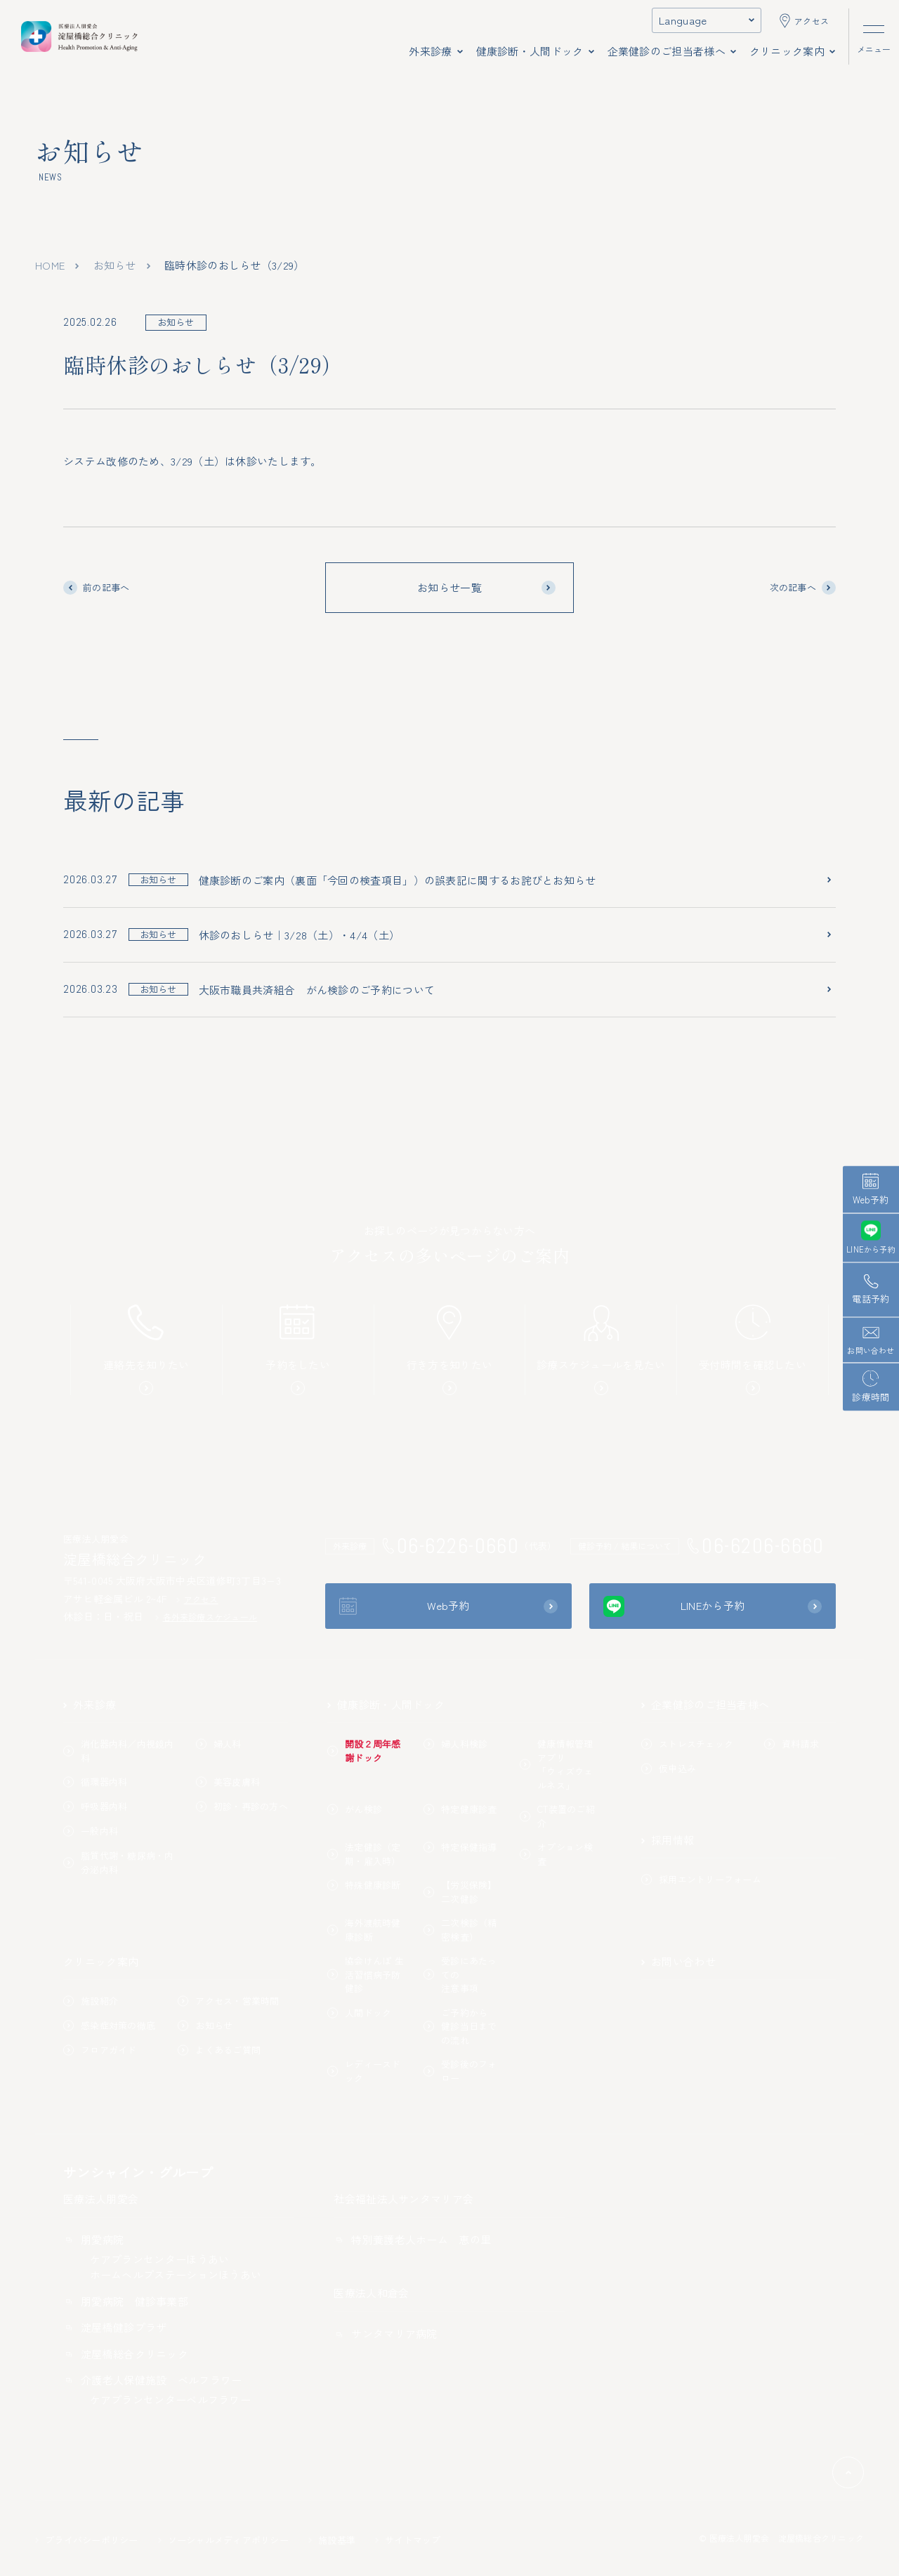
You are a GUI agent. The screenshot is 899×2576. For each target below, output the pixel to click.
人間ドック (359, 2012)
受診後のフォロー (460, 2071)
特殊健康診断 (364, 1884)
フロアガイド (100, 2049)
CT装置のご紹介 (557, 1816)
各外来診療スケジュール (206, 1617)
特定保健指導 (460, 1847)
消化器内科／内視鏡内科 (118, 1750)
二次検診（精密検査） (460, 1929)
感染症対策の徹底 (109, 2025)
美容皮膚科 (228, 1781)
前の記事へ (96, 588)
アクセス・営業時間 (228, 2000)
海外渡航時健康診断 (364, 1929)
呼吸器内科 (95, 1806)
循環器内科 (95, 1781)
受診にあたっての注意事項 (460, 1974)
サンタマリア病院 (385, 2333)
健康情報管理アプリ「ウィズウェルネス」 (556, 1764)
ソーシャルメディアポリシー (223, 2540)
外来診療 (89, 1704)
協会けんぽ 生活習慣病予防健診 (365, 1974)
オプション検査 (556, 1854)
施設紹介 (90, 2000)
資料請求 (791, 1743)
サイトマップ (408, 2540)
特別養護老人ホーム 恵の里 (412, 2239)
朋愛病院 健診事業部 (125, 2301)
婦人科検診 (455, 1743)
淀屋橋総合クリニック (125, 2353)
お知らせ (114, 265)
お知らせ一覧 (486, 587)
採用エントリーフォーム (701, 1879)
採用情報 (667, 1839)
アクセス (197, 1599)
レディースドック (364, 2071)
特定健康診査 (460, 1809)
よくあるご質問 (219, 2049)
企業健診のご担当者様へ (705, 1704)
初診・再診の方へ (242, 1806)
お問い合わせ (678, 1961)
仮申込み (668, 1768)
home (50, 265)
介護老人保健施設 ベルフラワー (152, 2379)
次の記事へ (803, 588)
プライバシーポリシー (86, 2540)
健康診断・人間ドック (386, 1704)
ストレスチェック (687, 1743)
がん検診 (354, 1809)
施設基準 (331, 2540)
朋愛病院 (93, 2239)
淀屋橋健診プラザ (114, 2327)
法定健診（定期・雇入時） (364, 1854)
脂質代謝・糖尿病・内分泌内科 (118, 1862)
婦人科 (219, 1743)
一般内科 (90, 1830)
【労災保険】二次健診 (460, 1891)
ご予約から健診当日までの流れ (460, 2026)
